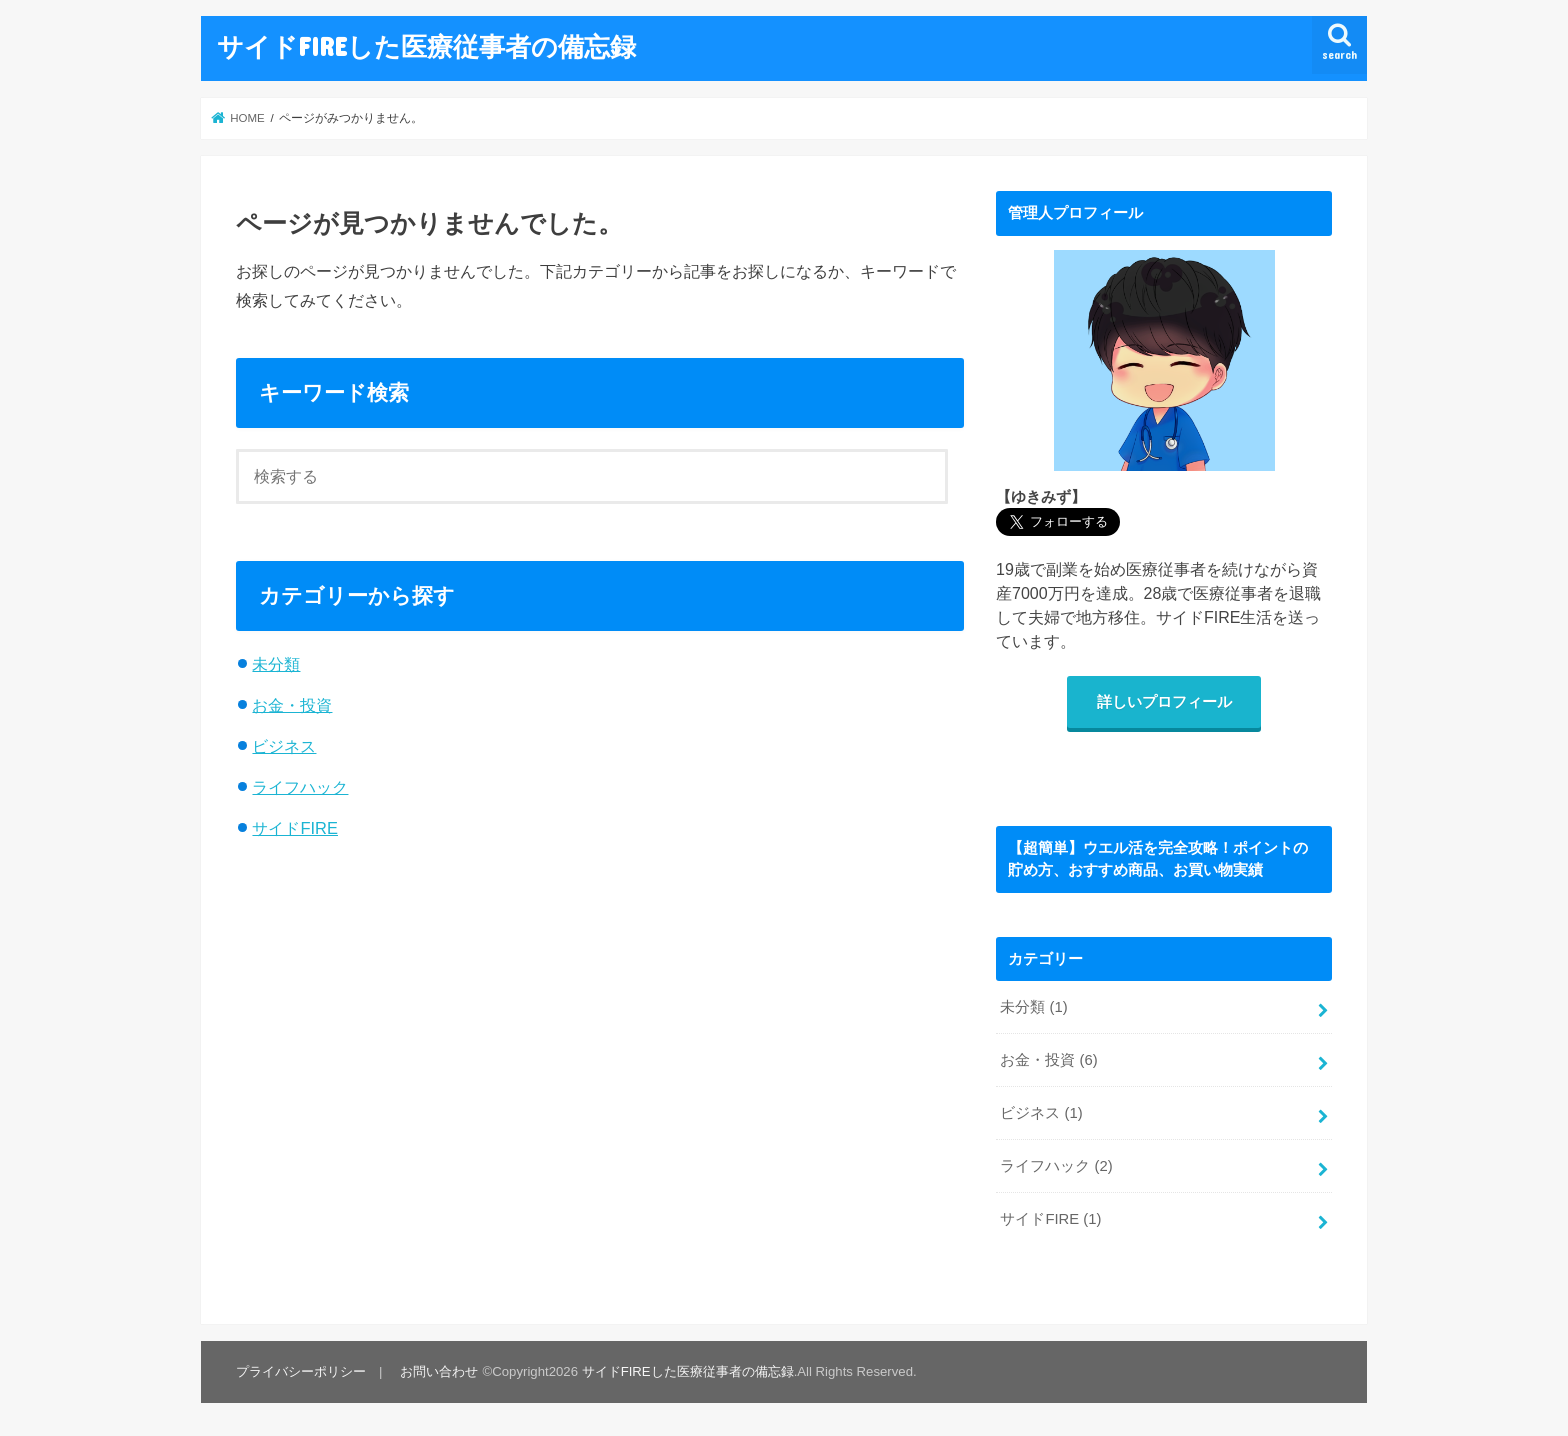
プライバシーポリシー (301, 1371)
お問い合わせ (439, 1371)
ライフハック (300, 787)
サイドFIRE (295, 828)
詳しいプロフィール (1164, 702)
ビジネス (284, 746)
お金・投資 (292, 705)
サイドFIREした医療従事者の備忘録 (426, 45)
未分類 (276, 664)
